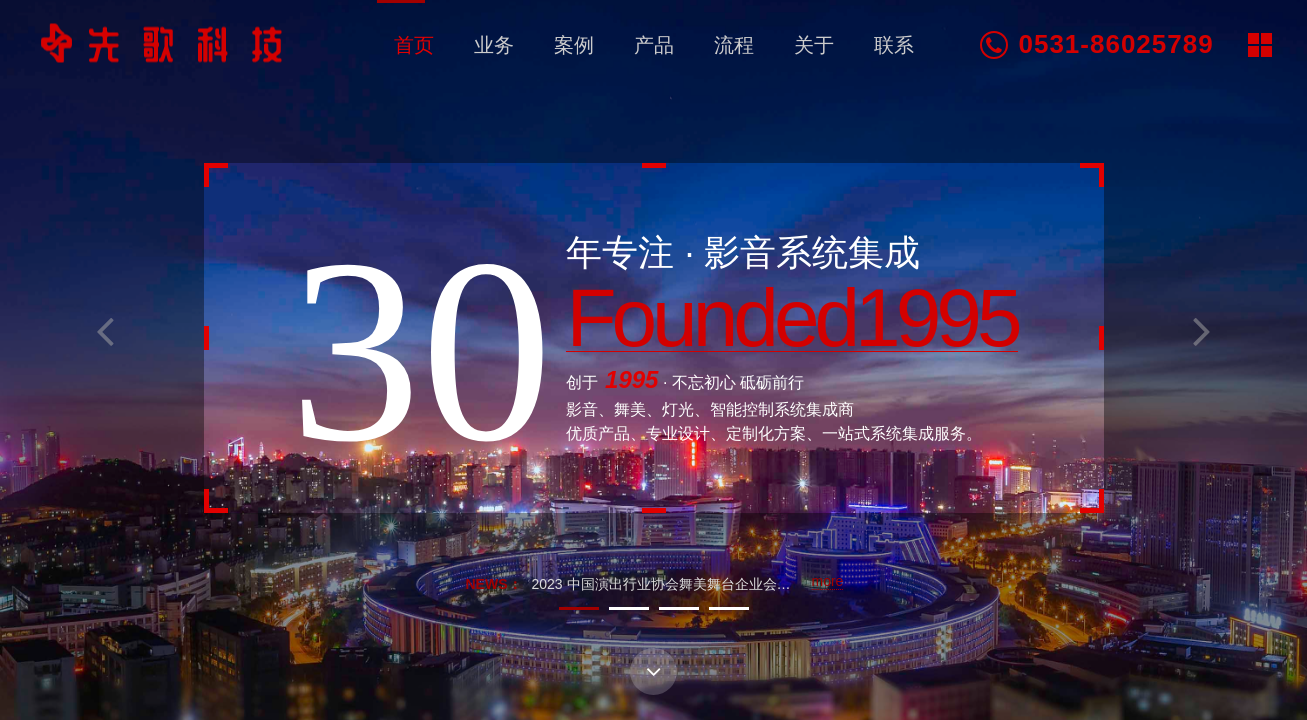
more (828, 581)
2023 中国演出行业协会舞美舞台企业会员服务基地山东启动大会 (731, 584)
